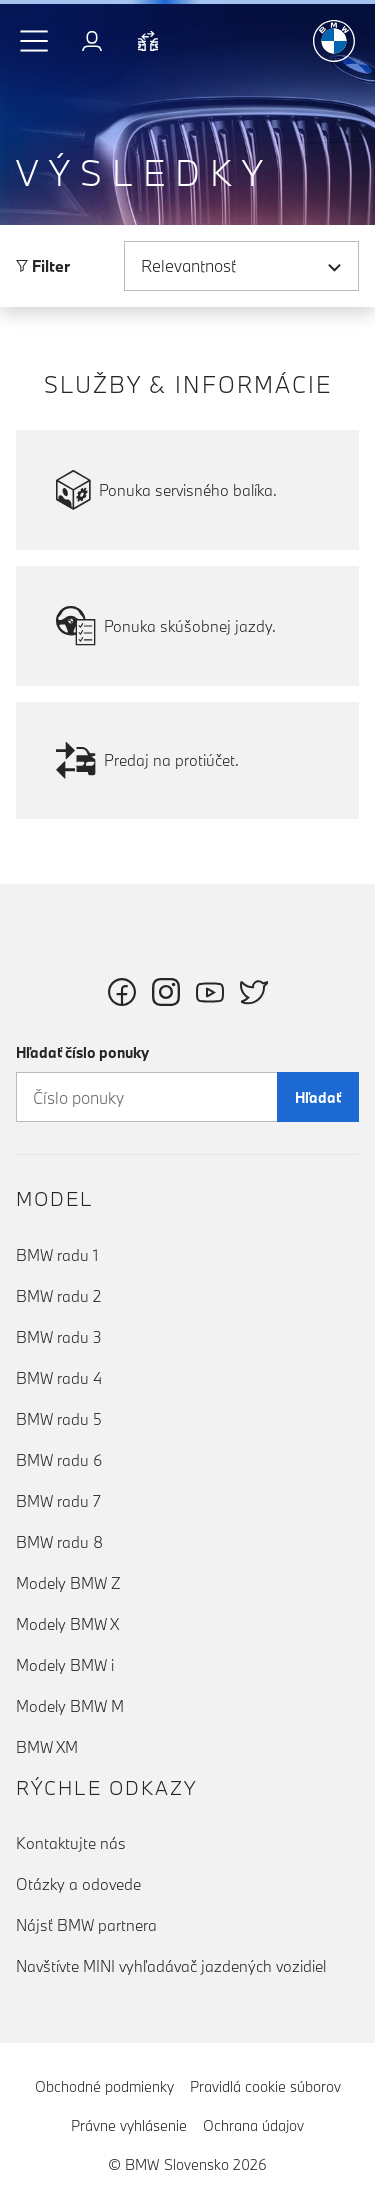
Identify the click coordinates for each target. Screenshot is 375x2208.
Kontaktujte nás (71, 1843)
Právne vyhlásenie (129, 2125)
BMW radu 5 (59, 1419)
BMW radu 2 (58, 1296)
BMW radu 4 (59, 1378)
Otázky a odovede (78, 1884)
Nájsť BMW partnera (86, 1925)
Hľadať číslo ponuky (82, 1052)
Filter (43, 266)
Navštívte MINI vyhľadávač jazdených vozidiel (171, 1966)
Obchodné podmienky (104, 2086)
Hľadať (318, 1097)
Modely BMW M (70, 1706)
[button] (35, 41)
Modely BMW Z (68, 1583)
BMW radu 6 (59, 1460)
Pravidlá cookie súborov (265, 2086)
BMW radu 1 (57, 1255)
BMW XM (47, 1747)
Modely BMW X (67, 1624)
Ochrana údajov (253, 2125)
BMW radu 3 (59, 1337)
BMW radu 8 (59, 1542)
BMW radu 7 (58, 1501)
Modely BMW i (65, 1665)
